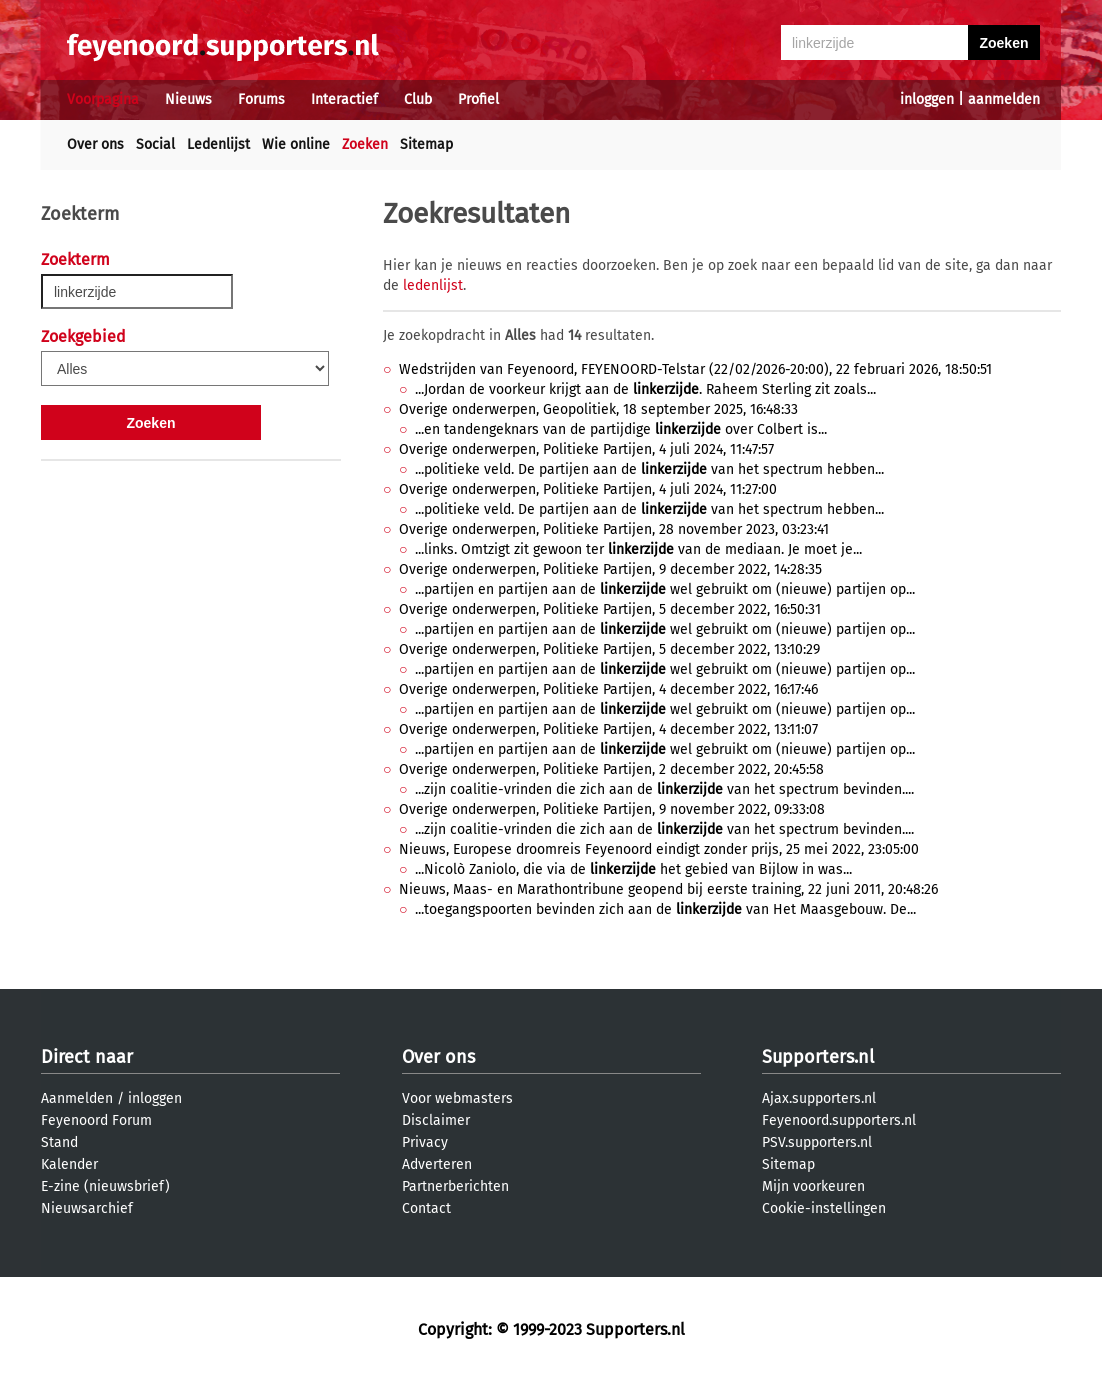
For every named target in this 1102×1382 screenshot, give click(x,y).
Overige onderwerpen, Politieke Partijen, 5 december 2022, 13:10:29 (609, 649)
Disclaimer (436, 1120)
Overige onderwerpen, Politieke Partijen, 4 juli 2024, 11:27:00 (588, 489)
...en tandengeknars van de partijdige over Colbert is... (621, 429)
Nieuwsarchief (87, 1208)
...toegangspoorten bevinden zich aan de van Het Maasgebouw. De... (665, 909)
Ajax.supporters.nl (819, 1098)
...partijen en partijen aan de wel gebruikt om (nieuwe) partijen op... (665, 589)
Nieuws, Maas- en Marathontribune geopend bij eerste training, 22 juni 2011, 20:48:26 (668, 889)
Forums (261, 99)
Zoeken (365, 144)
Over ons (95, 144)
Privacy (425, 1142)
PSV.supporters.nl (817, 1142)
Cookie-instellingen (824, 1208)
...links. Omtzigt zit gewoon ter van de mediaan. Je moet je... (638, 549)
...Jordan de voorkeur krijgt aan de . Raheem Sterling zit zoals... (645, 389)
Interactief (344, 99)
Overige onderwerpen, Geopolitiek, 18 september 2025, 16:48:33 (598, 409)
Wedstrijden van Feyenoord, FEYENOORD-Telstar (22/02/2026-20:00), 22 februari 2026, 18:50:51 (695, 369)
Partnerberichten (455, 1186)
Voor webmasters (457, 1098)
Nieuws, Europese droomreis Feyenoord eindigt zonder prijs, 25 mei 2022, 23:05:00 (659, 849)
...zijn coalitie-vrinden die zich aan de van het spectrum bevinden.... (664, 789)
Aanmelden (77, 1098)
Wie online (296, 144)
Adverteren (437, 1164)
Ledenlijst (218, 144)
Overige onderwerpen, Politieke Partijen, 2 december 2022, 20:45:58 (611, 769)
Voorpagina (103, 99)
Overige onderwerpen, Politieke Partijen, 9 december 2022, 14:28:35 (610, 569)
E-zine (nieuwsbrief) (105, 1186)
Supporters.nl (818, 1057)
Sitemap (426, 144)
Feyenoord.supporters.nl (839, 1120)
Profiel (478, 99)
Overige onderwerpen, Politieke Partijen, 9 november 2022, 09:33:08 (612, 809)
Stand (59, 1142)
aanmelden (1004, 99)
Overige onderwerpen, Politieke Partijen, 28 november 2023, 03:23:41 (614, 529)
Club (418, 99)
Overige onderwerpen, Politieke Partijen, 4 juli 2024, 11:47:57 (586, 449)
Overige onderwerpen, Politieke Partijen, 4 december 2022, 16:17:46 (608, 689)
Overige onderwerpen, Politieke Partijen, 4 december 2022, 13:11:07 (608, 729)
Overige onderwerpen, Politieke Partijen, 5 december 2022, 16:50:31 (610, 609)
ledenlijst (433, 285)
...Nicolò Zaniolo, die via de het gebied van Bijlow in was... (633, 869)
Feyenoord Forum (96, 1120)
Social (155, 144)
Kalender (69, 1164)
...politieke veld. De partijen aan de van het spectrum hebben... (649, 469)
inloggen (927, 99)
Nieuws (188, 99)
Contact (426, 1208)
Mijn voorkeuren (813, 1186)
